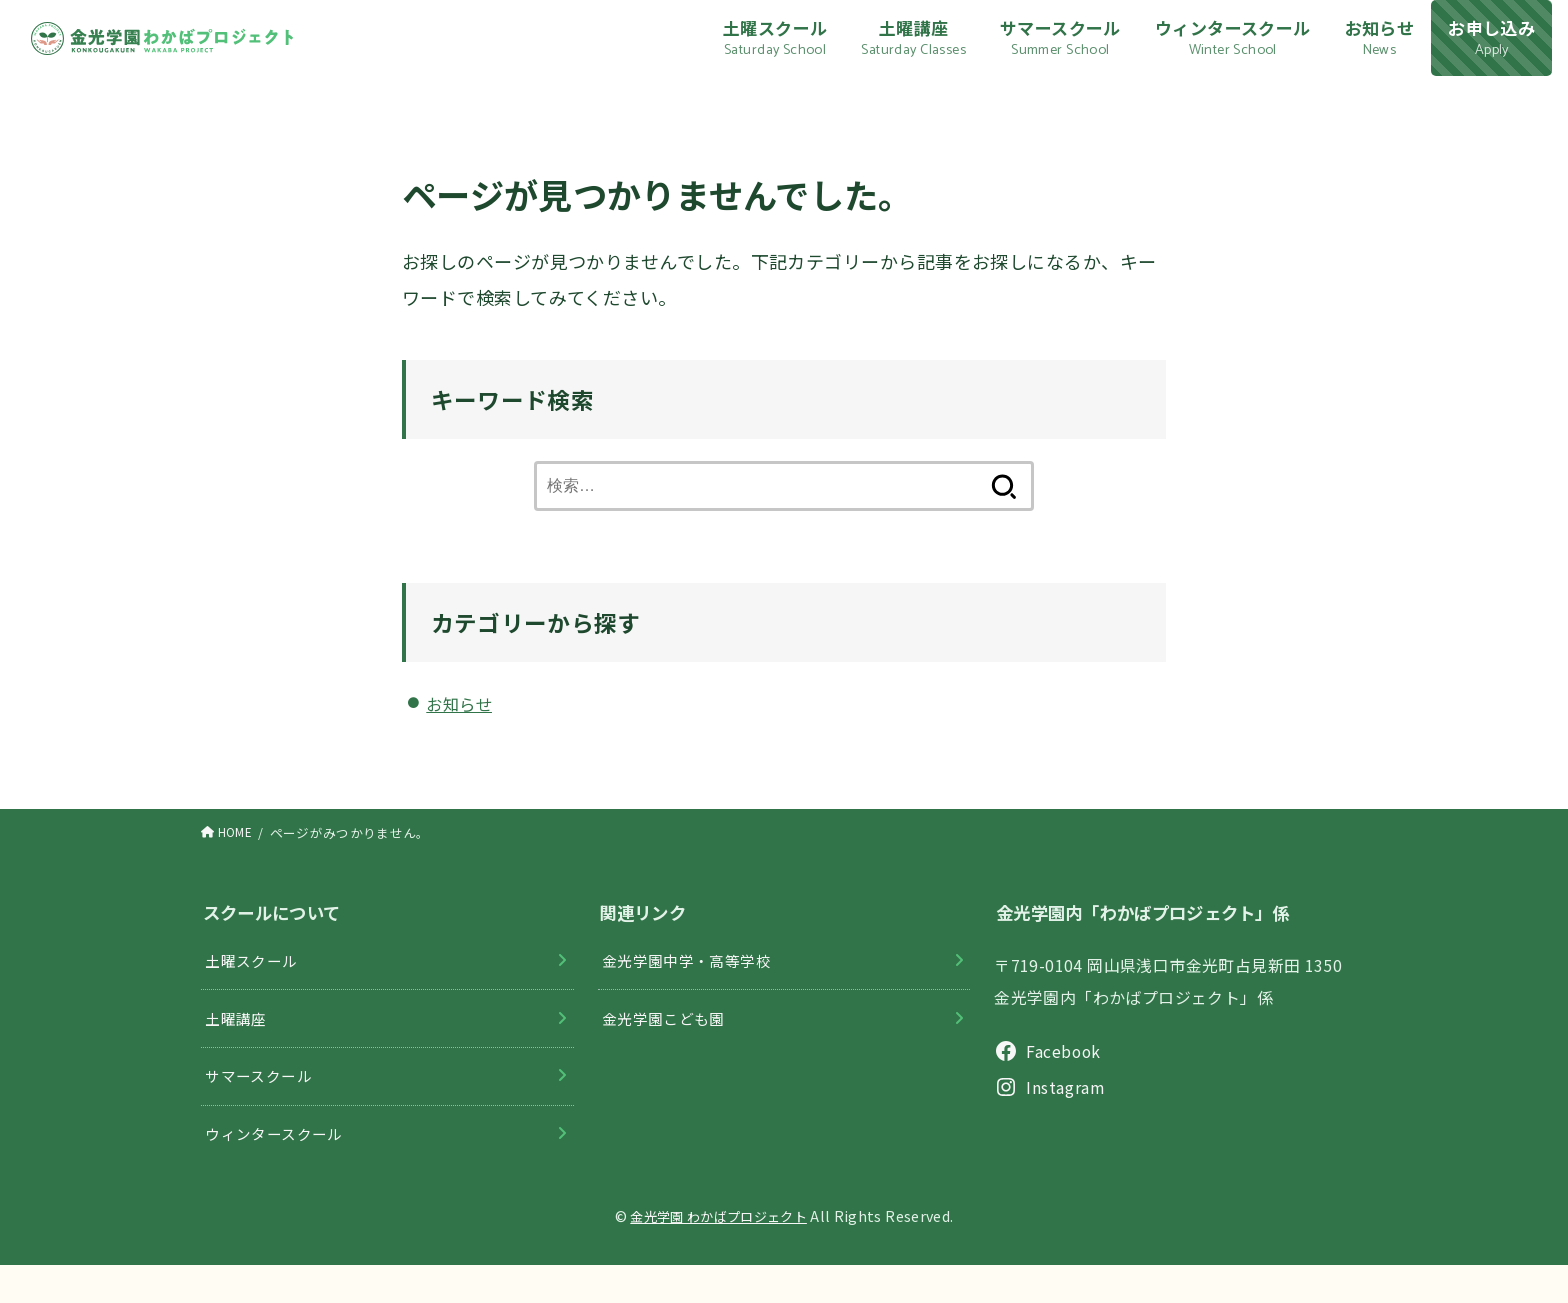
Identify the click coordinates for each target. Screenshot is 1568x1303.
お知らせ (463, 720)
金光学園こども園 (667, 1042)
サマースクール (263, 1105)
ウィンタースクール (279, 1168)
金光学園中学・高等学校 (692, 980)
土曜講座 (239, 1042)
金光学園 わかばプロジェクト (719, 1252)
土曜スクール (255, 980)
